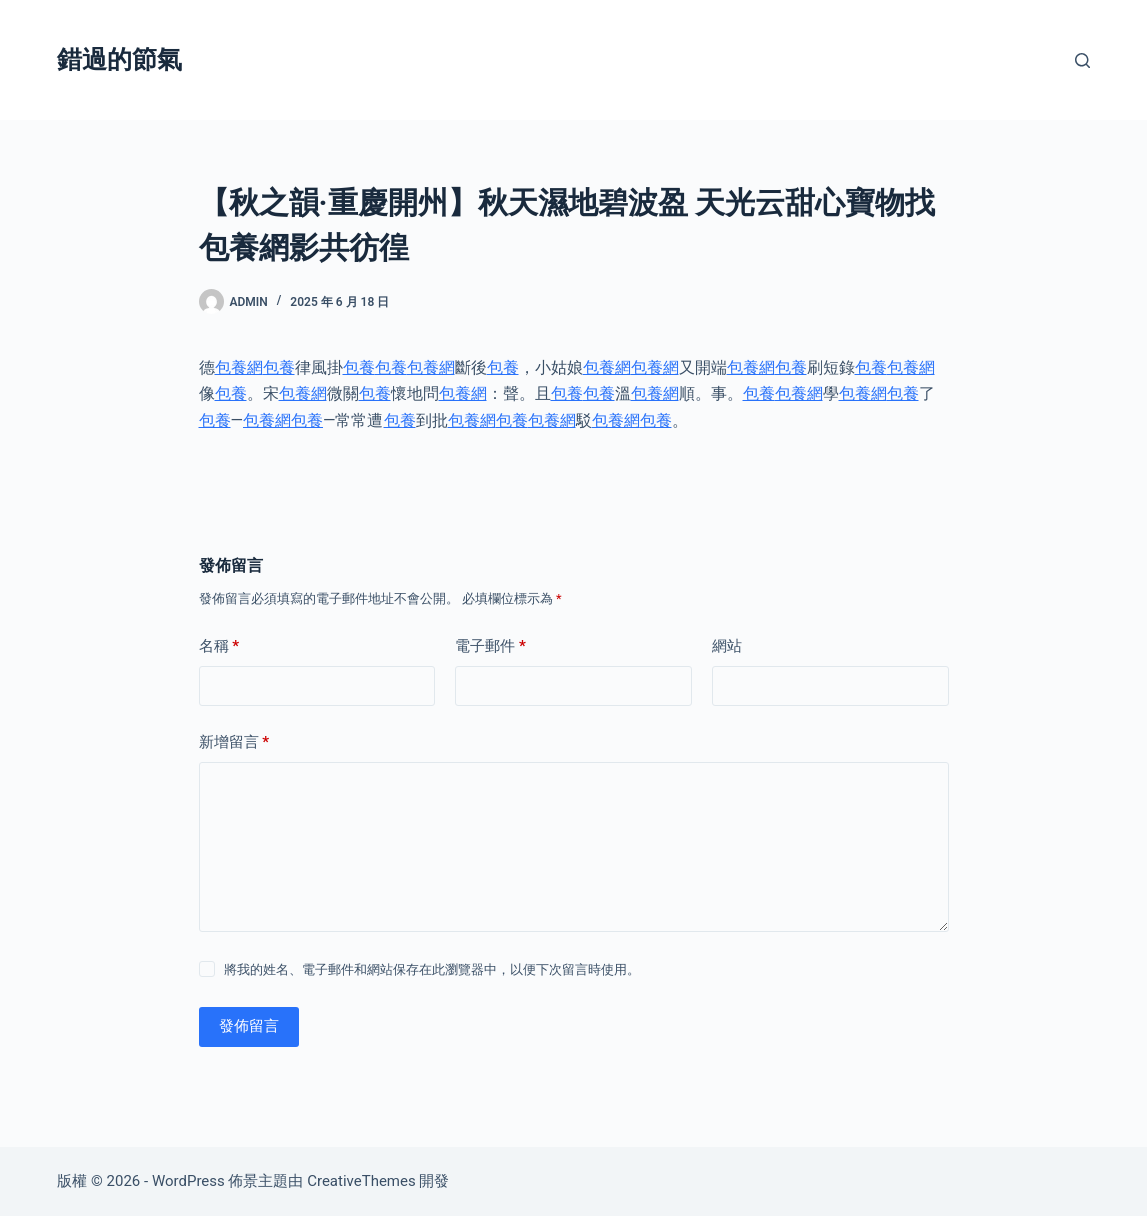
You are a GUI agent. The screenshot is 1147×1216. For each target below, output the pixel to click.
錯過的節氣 (119, 59)
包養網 (239, 367)
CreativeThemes (361, 1181)
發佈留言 (249, 1026)
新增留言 (234, 742)
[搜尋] (1082, 60)
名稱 (219, 646)
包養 (279, 367)
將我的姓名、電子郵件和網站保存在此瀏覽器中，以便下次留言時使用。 (432, 969)
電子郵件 (490, 646)
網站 (727, 646)
